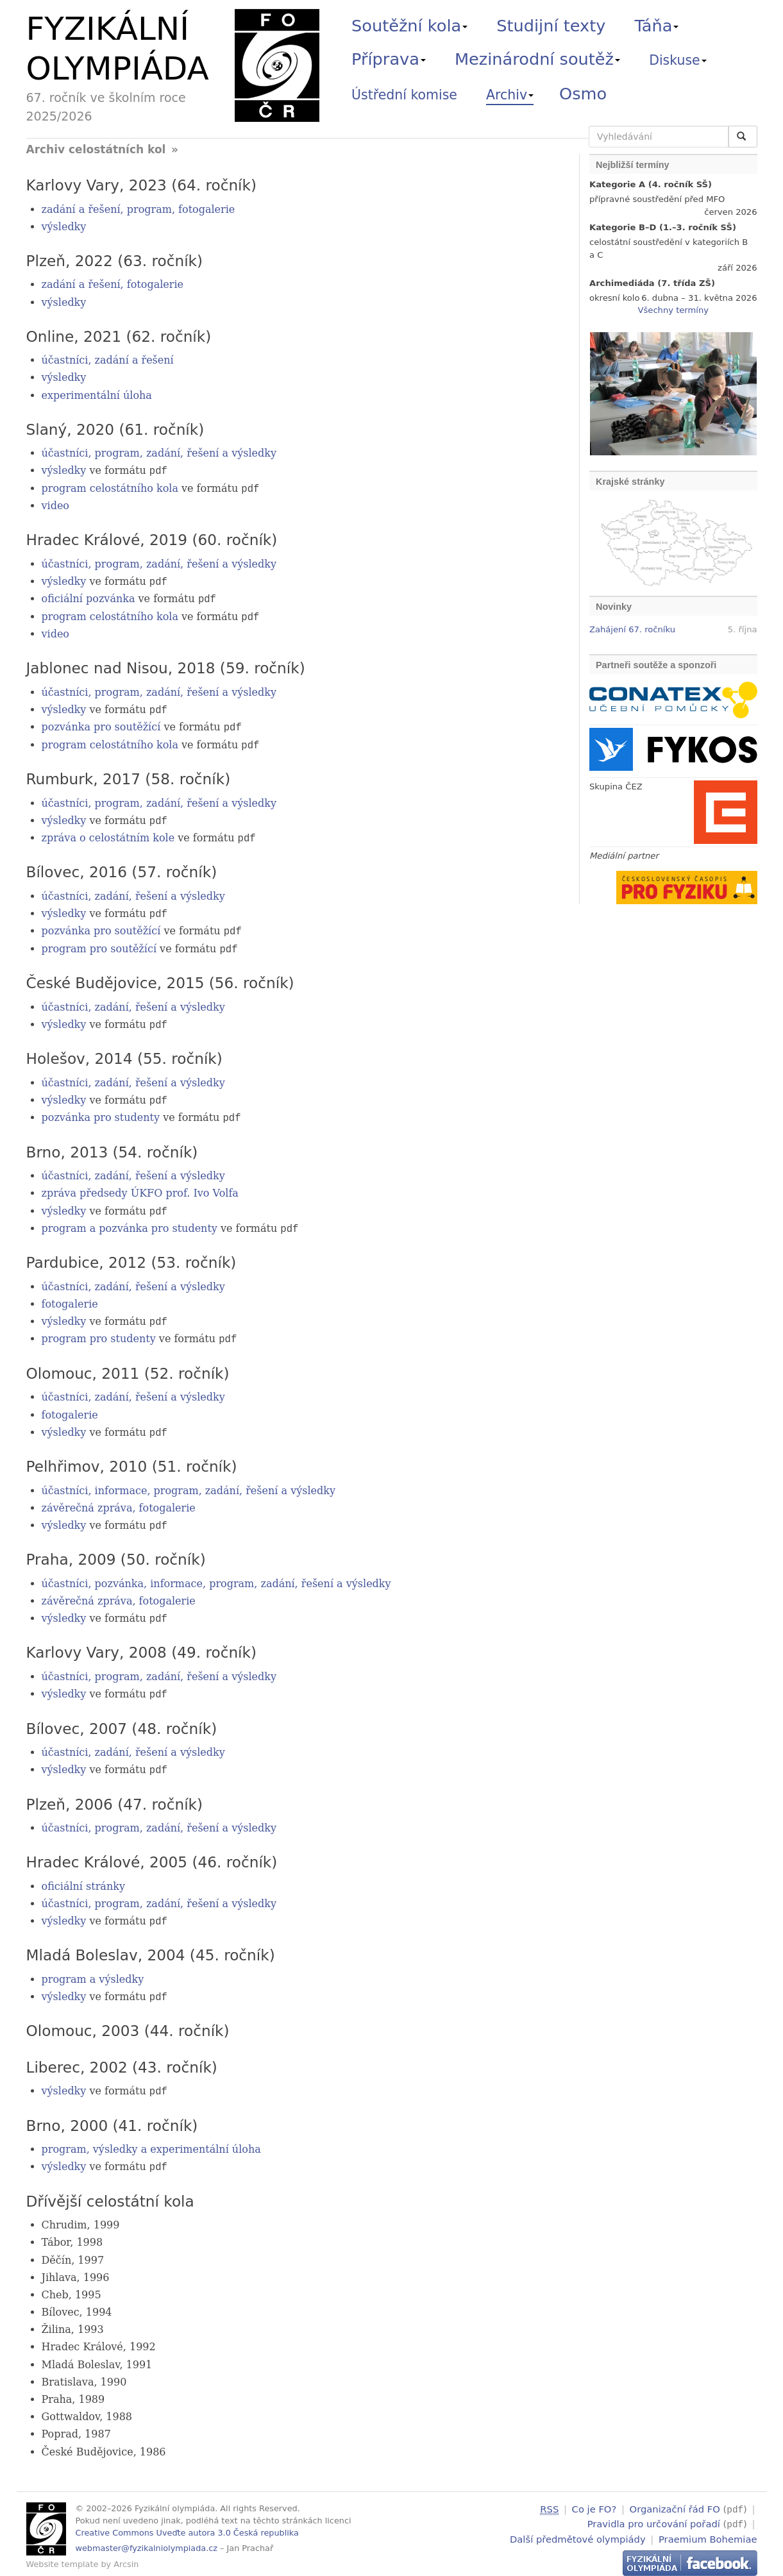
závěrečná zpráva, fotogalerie (119, 1505)
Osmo (583, 93)
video (56, 506)
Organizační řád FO (675, 2505)
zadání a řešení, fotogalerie (113, 284)
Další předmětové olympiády (578, 2533)
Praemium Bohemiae (708, 2533)
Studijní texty (550, 25)
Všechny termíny (673, 310)
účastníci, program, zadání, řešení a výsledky (159, 453)
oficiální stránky (83, 1883)
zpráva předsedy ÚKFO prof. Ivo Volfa (140, 1191)
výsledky (64, 227)
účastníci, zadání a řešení (108, 360)
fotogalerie (70, 1301)
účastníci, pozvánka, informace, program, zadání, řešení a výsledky (216, 1580)
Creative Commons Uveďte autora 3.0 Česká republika (187, 2529)
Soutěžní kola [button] (409, 25)
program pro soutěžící (99, 947)
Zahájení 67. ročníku (632, 629)
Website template (62, 2560)
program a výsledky (93, 1976)
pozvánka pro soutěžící (101, 726)
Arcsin (126, 2560)
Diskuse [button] (678, 60)
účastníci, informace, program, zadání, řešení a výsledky (188, 1487)
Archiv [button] (510, 95)
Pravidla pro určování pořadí (653, 2519)
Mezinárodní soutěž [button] (537, 59)
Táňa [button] (656, 25)
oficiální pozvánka (88, 599)
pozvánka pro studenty (101, 1115)
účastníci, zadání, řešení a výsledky (133, 895)
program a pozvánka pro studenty (129, 1226)
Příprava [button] (388, 59)
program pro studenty (99, 1337)
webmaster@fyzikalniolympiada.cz (147, 2545)
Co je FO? (594, 2505)
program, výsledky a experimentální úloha (151, 2145)
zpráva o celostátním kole (108, 836)
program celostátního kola (110, 488)
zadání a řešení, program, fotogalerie (138, 209)
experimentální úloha (97, 395)
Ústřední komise (404, 95)
